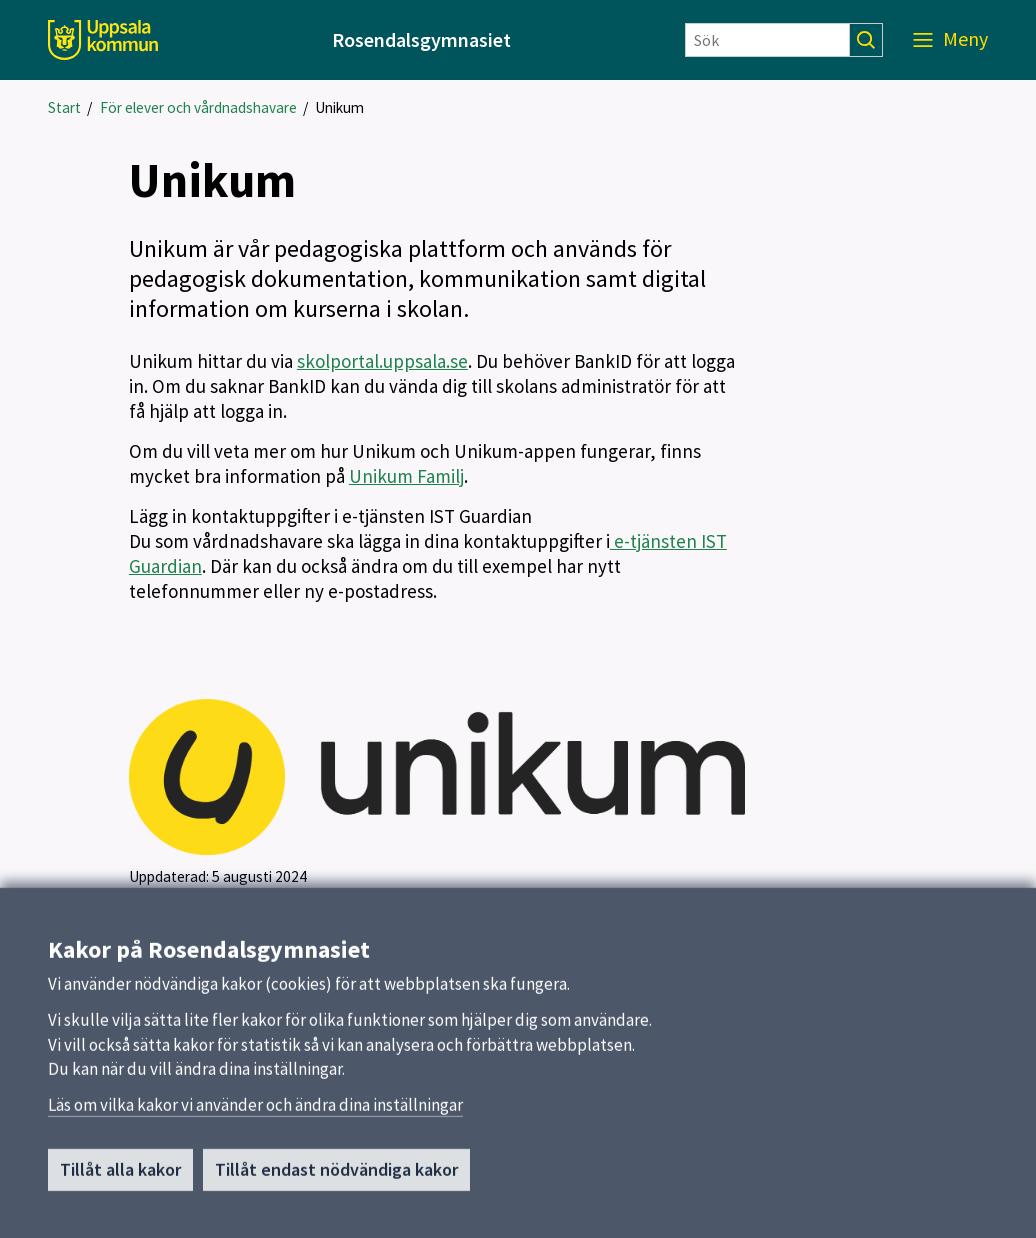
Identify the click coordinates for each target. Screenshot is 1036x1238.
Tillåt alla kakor (120, 1175)
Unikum (339, 107)
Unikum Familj (406, 476)
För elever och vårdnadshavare (198, 107)
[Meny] (950, 40)
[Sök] (767, 40)
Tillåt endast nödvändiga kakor (336, 1175)
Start (64, 107)
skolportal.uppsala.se (382, 361)
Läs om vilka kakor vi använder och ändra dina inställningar (255, 1111)
